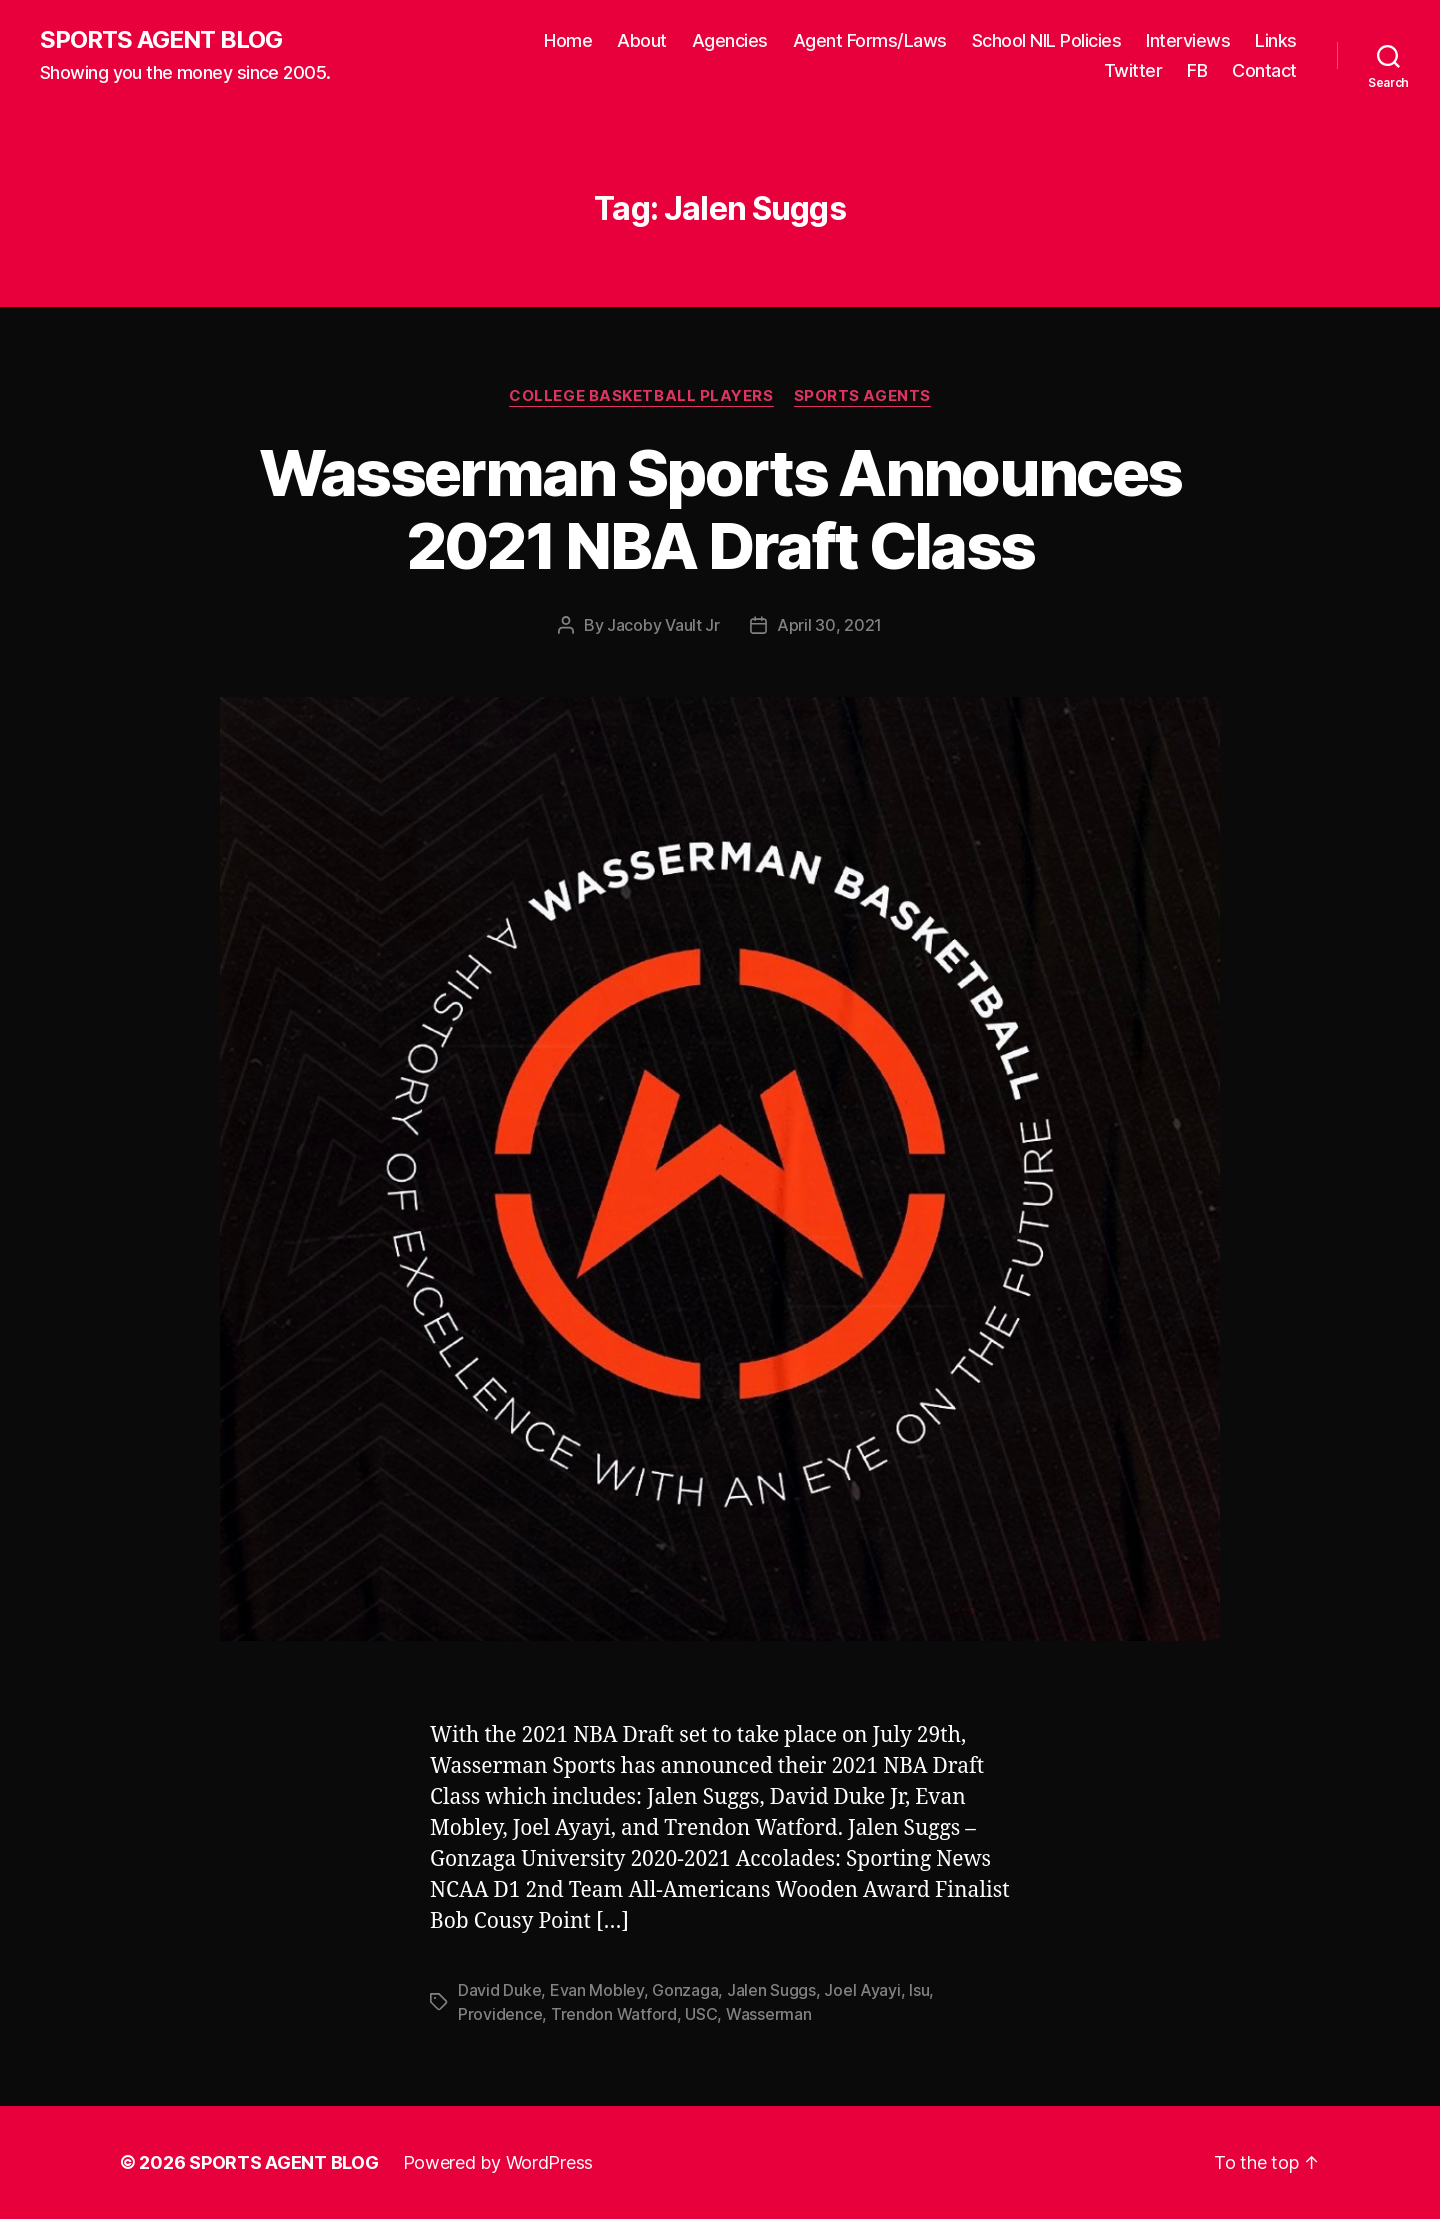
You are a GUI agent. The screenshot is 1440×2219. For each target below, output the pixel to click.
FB (1197, 70)
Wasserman (769, 2014)
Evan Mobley (597, 1990)
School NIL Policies (1047, 40)
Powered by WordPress (498, 2162)
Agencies (730, 40)
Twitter (1133, 70)
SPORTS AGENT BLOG (161, 40)
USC (701, 2014)
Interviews (1188, 40)
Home (568, 40)
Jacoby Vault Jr (663, 625)
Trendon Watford (614, 2014)
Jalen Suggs (771, 1990)
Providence (500, 2014)
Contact (1264, 70)
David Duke (499, 1990)
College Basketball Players (641, 396)
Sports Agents (862, 396)
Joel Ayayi (862, 1990)
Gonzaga (685, 1990)
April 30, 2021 (829, 625)
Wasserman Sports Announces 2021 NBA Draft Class (720, 509)
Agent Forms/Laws (870, 40)
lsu (919, 1990)
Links (1276, 40)
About (642, 40)
